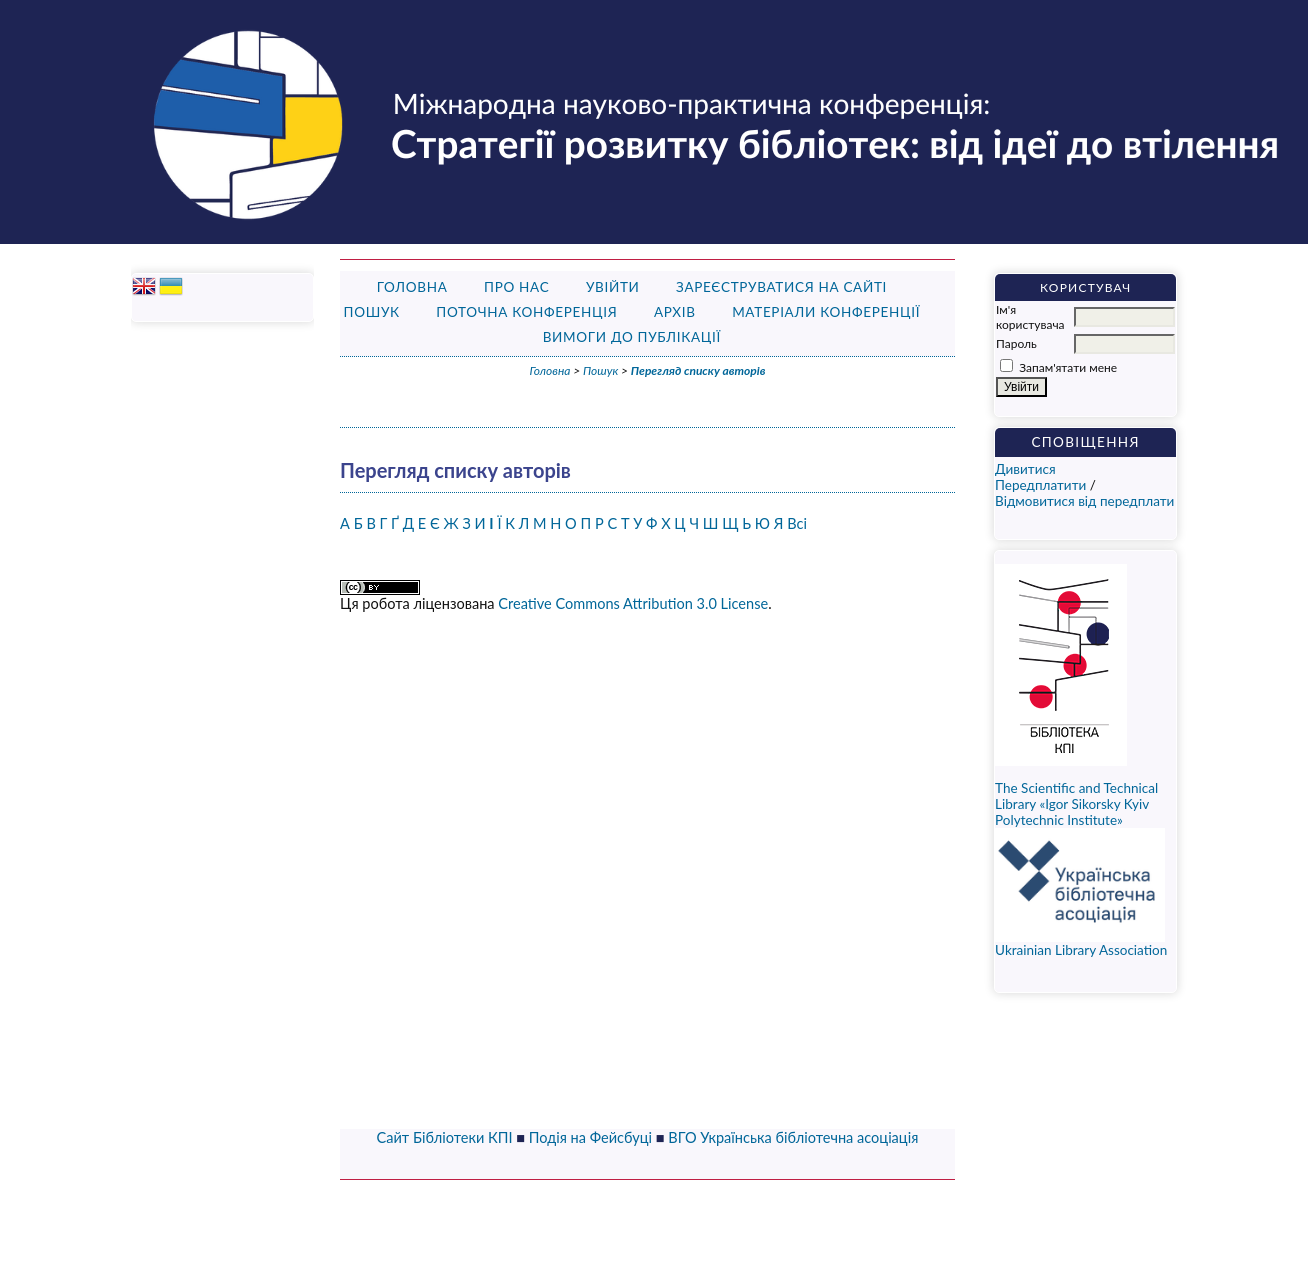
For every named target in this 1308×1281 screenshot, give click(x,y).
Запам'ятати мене (1068, 367)
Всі (797, 523)
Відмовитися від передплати (1084, 501)
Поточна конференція (526, 312)
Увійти (613, 287)
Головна (412, 287)
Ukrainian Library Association (1081, 943)
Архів (675, 312)
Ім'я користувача (1030, 317)
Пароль (1016, 343)
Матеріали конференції (826, 312)
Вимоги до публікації (632, 337)
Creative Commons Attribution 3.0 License (633, 603)
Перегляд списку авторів (698, 370)
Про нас (516, 287)
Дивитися (1025, 469)
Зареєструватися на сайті (781, 287)
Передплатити (1040, 485)
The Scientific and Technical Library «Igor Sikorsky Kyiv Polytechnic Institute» (1076, 804)
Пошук (372, 312)
